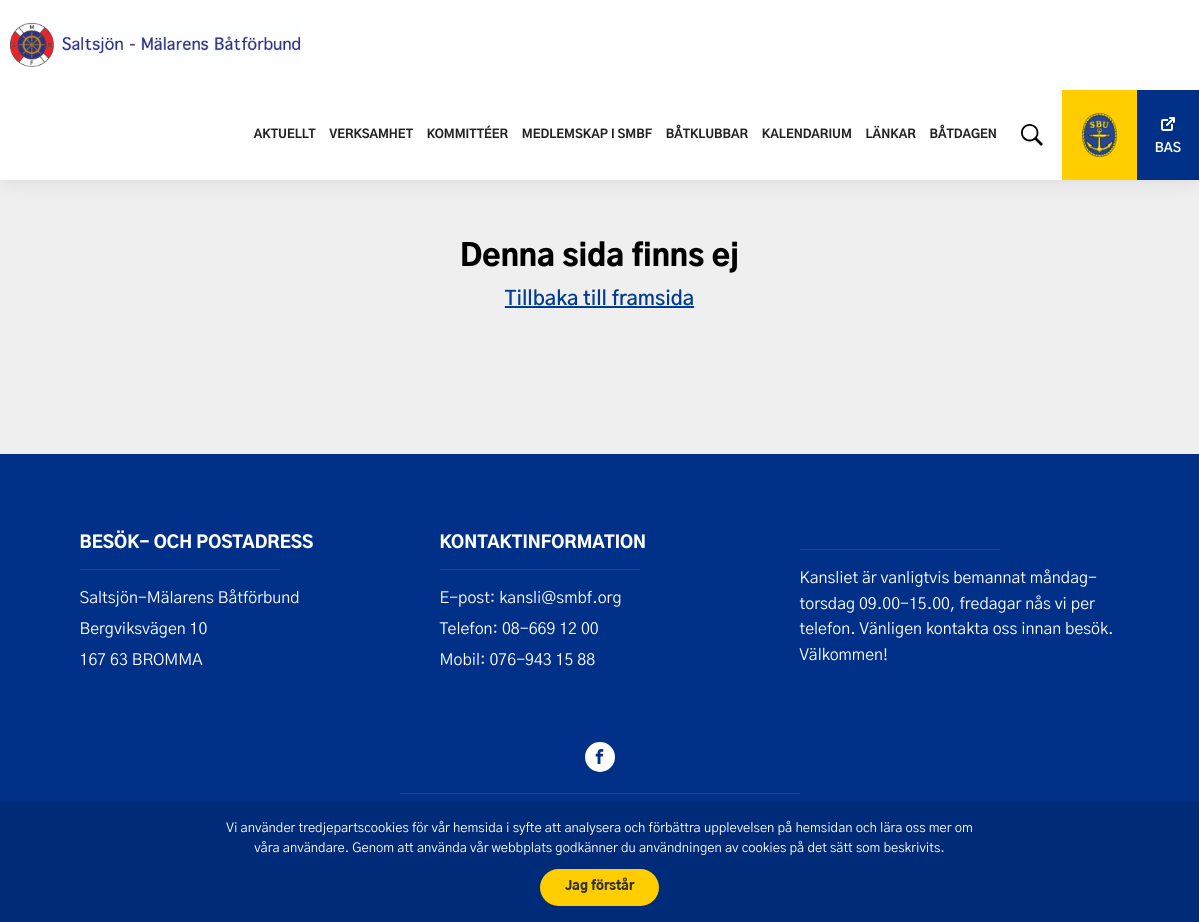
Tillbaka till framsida (599, 297)
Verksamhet (371, 135)
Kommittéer (467, 135)
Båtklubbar (707, 135)
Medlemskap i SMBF (587, 135)
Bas (1168, 148)
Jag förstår (599, 886)
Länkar (891, 135)
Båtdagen (962, 135)
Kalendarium (807, 135)
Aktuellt (285, 135)
